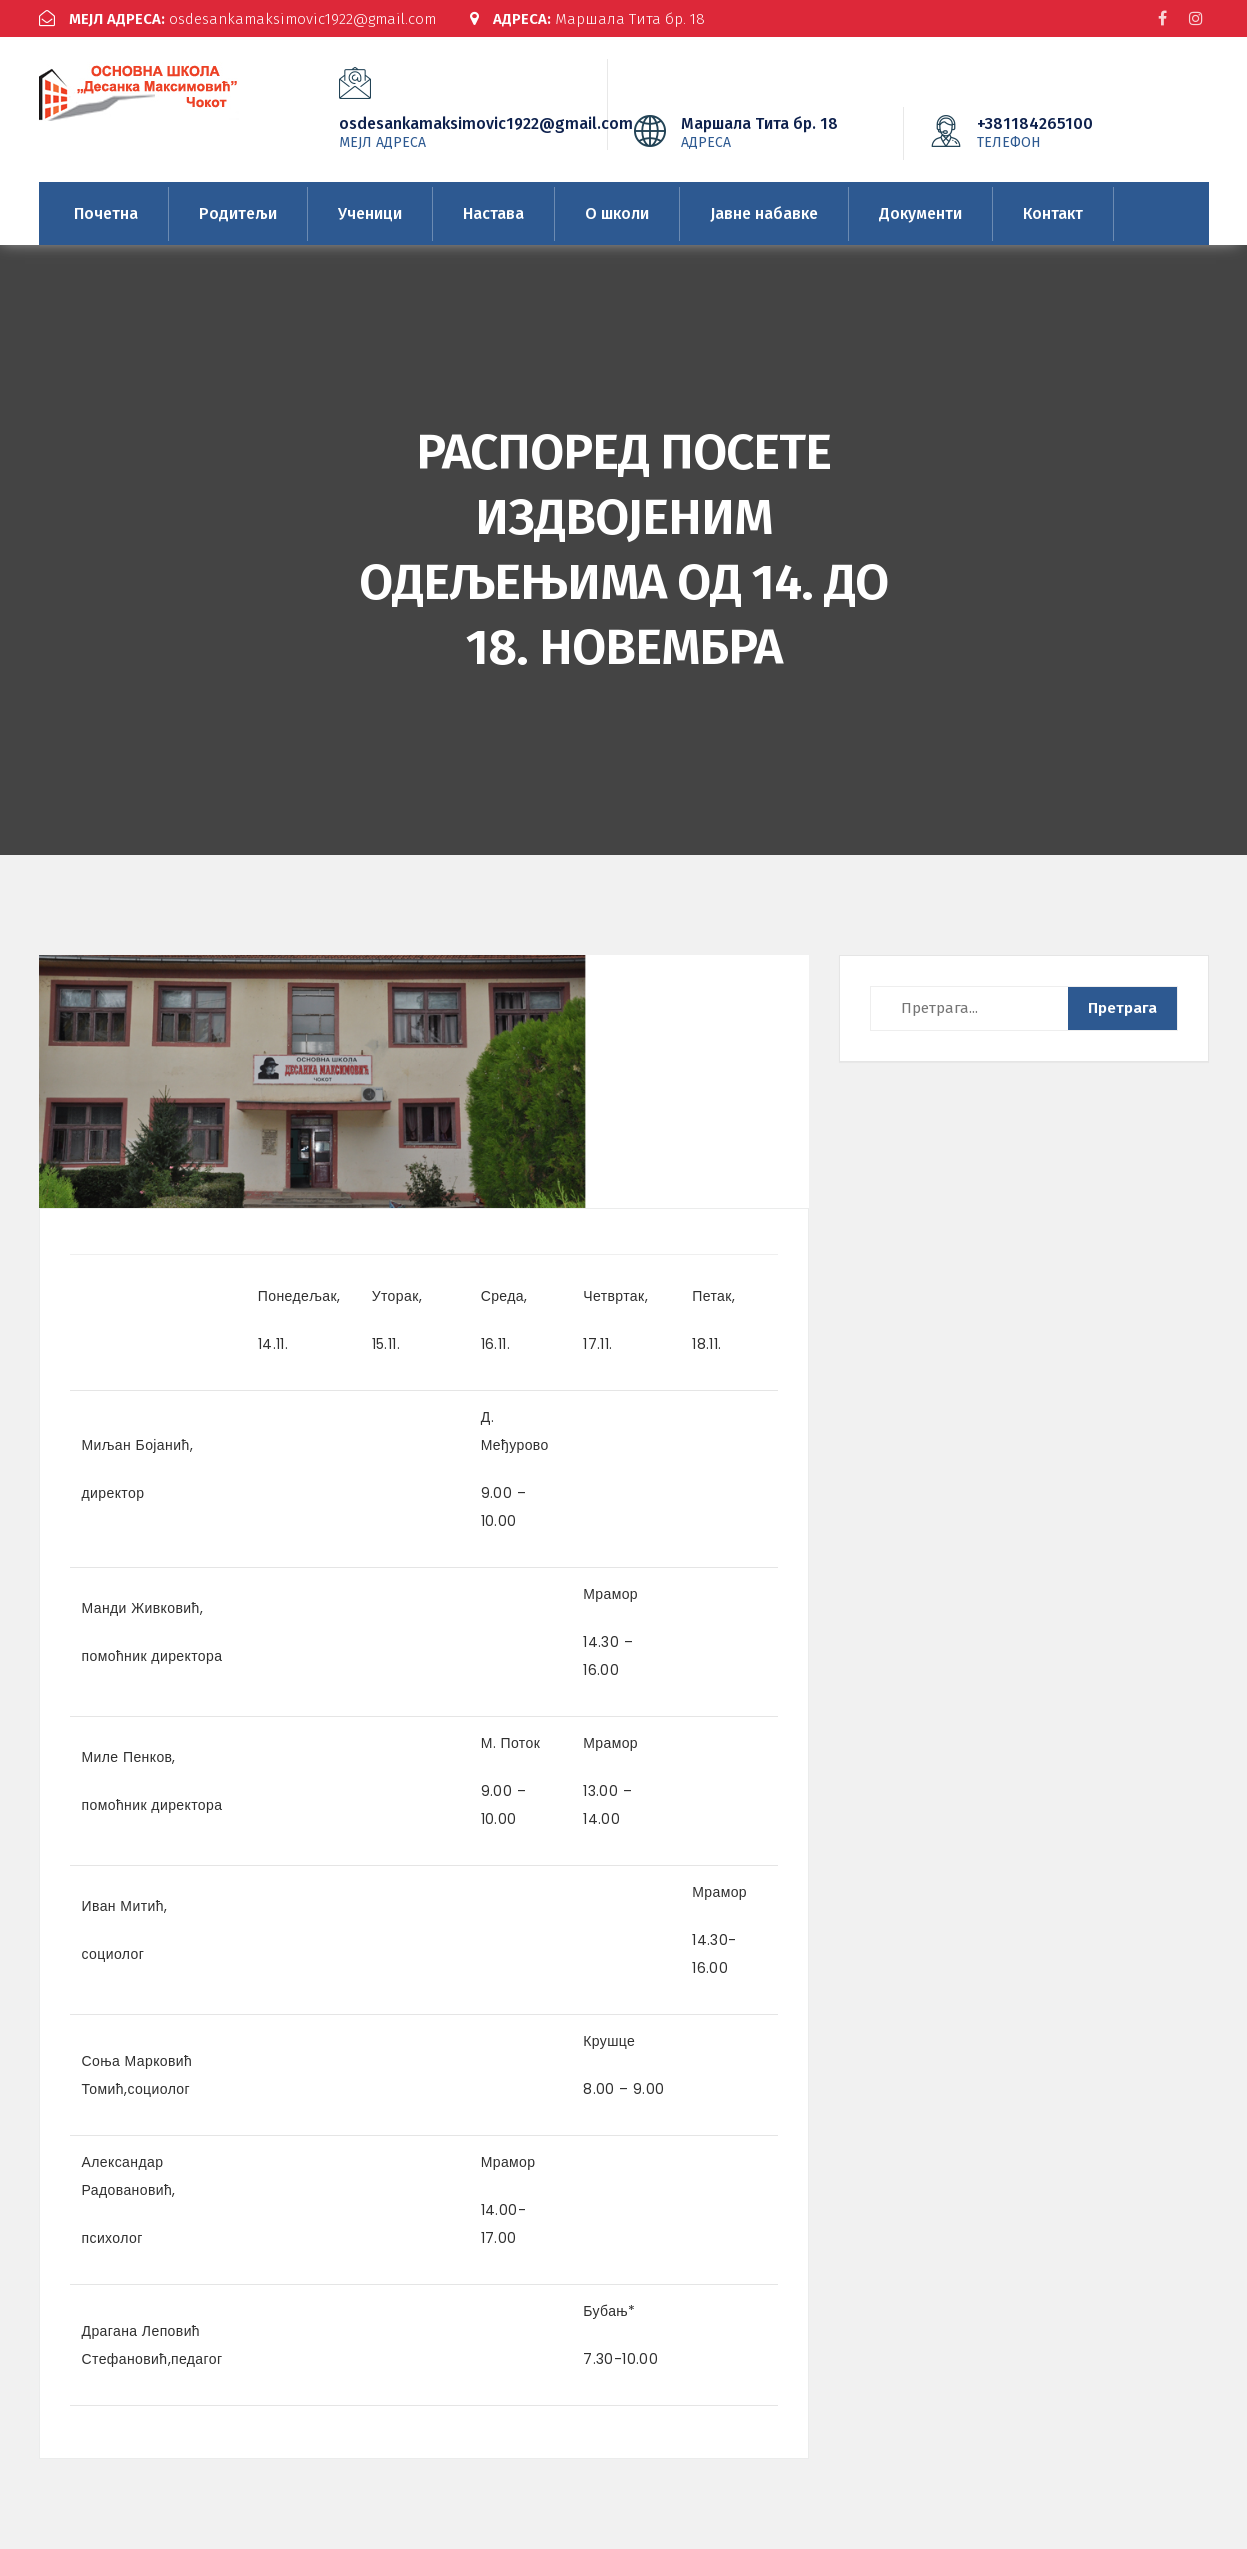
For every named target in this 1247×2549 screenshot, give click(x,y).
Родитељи (238, 213)
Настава (493, 213)
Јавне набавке (764, 213)
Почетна (106, 213)
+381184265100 (1065, 132)
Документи (920, 213)
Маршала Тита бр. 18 (587, 19)
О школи (617, 213)
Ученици (370, 213)
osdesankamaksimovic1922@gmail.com (237, 19)
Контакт (1053, 213)
